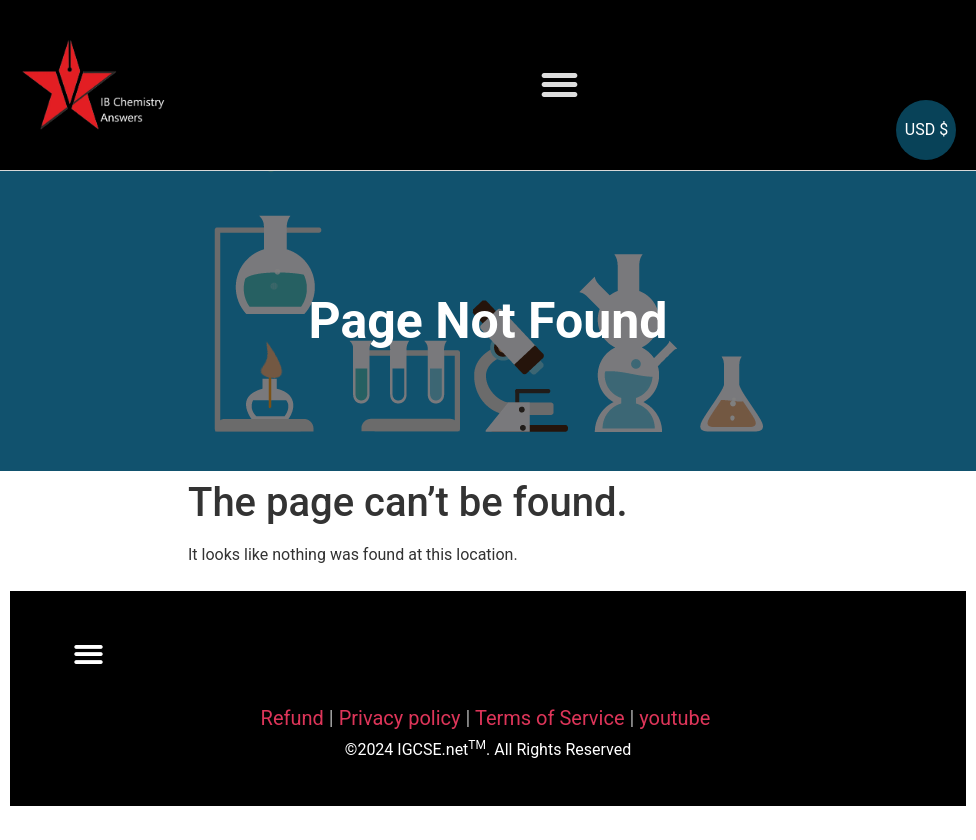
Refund (292, 718)
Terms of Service (552, 718)
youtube (674, 718)
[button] (559, 85)
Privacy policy (400, 718)
